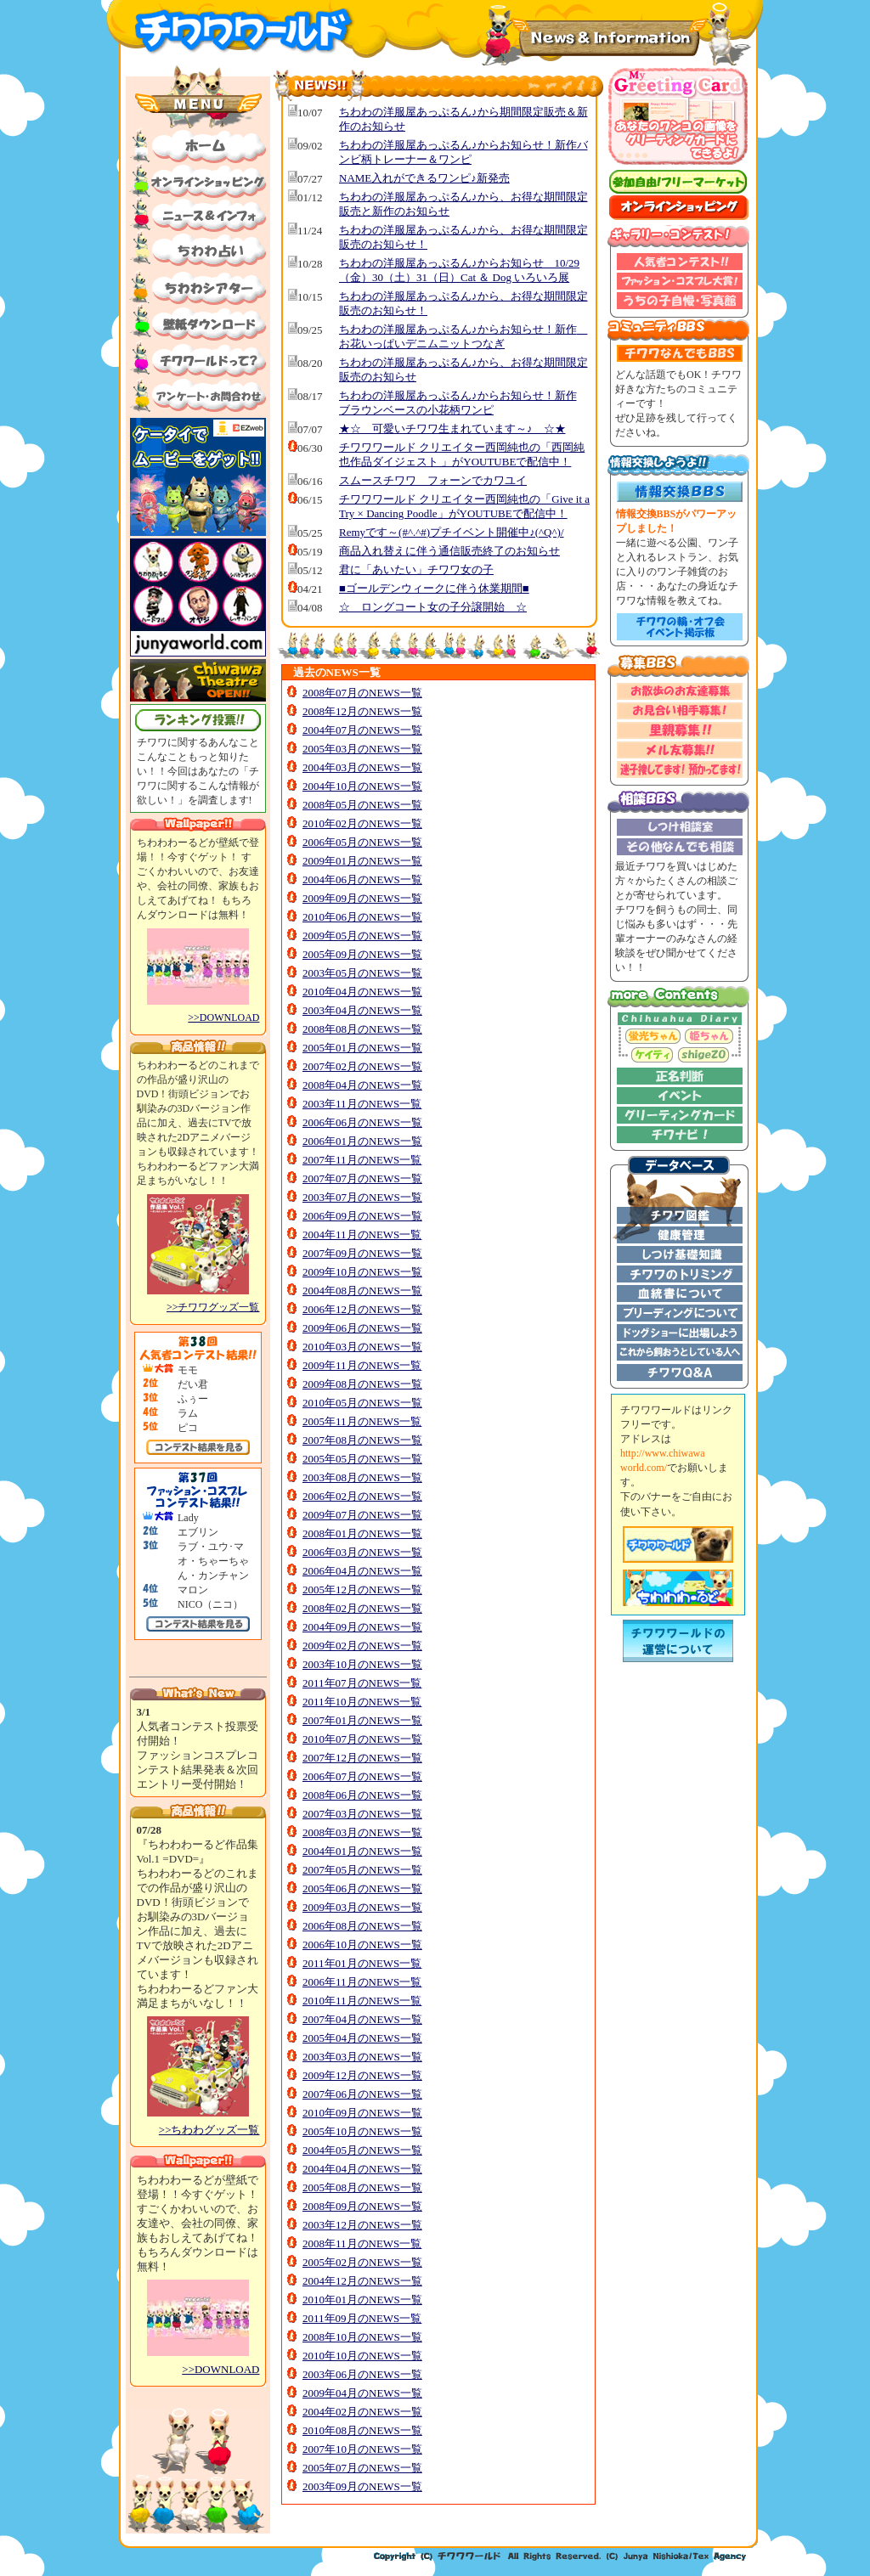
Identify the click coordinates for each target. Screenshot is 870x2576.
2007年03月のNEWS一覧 (362, 1813)
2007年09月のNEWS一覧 (362, 1253)
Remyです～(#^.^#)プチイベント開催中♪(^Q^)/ (451, 532)
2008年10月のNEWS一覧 (362, 2337)
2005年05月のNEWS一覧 (362, 1458)
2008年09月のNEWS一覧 (362, 2206)
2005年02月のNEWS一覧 (362, 2262)
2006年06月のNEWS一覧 (362, 1122)
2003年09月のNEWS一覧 (362, 2486)
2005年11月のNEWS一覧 (361, 1421)
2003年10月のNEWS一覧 (362, 1664)
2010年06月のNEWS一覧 (362, 916)
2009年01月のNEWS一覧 (362, 860)
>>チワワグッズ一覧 (213, 1307)
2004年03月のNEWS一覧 (362, 767)
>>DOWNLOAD (223, 1017)
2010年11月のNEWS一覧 (361, 2000)
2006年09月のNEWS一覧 (362, 1215)
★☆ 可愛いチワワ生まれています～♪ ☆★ (452, 428)
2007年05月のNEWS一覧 (362, 1869)
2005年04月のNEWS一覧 (362, 2038)
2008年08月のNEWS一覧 (362, 1029)
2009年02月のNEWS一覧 (362, 1645)
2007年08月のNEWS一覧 (362, 1440)
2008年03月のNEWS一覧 (362, 1832)
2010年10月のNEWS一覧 (362, 2355)
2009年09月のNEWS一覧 (362, 898)
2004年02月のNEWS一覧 (362, 2411)
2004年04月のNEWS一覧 (362, 2168)
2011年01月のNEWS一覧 (361, 1963)
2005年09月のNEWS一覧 (362, 954)
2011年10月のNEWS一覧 (361, 1701)
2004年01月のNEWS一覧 (362, 1851)
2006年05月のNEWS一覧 (362, 842)
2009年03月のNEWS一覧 (362, 1907)
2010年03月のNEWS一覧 (362, 1346)
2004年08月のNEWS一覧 (362, 1290)
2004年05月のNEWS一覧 (362, 2150)
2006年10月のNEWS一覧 (362, 1944)
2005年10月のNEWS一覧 (362, 2131)
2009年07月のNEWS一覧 (362, 1514)
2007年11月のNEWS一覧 (361, 1159)
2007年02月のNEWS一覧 (362, 1066)
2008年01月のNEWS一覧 (362, 1533)
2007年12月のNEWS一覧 (362, 1757)
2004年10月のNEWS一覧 (362, 786)
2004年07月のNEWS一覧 (362, 730)
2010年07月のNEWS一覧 (362, 1739)
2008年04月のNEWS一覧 (362, 1085)
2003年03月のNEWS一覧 (362, 2056)
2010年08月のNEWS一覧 (362, 2430)
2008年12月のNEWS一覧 (362, 711)
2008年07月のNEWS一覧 (362, 692)
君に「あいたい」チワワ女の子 (416, 569)
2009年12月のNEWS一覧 (362, 2075)
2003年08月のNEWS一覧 (362, 1477)
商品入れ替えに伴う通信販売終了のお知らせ (449, 550)
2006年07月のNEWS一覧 (362, 1776)
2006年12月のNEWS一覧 (362, 1309)
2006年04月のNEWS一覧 (362, 1570)
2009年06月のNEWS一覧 (362, 1328)
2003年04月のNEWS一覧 (362, 1010)
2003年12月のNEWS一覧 (362, 2224)
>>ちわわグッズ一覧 (209, 2129)
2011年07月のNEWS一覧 (361, 1683)
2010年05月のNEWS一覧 (362, 1402)
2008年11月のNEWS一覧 (361, 2243)
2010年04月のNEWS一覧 (362, 991)
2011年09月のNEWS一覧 (361, 2318)
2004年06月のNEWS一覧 (362, 879)
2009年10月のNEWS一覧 (362, 1271)
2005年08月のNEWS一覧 (362, 2187)
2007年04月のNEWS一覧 (362, 2019)
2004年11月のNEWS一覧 (361, 1234)
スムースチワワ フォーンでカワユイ (433, 480)
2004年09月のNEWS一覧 (362, 1627)
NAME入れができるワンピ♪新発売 (424, 178)
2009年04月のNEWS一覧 (362, 2393)
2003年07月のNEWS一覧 (362, 1197)
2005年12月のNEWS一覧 (362, 1589)
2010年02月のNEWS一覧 (362, 823)
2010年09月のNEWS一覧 (362, 2112)
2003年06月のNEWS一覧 (362, 2374)
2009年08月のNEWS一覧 (362, 1384)
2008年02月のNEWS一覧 (362, 1608)
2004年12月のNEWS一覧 (362, 2280)
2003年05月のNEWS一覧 (362, 973)
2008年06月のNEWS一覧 (362, 1795)
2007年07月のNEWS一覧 (362, 1178)
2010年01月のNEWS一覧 (362, 2299)
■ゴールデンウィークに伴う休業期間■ (434, 588)
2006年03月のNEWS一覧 (362, 1552)
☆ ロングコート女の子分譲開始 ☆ (433, 606)
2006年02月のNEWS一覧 (362, 1496)
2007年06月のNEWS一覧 (362, 2094)
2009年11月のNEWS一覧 (361, 1365)
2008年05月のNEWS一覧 (362, 804)
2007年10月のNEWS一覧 (362, 2449)
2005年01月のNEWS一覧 (362, 1047)
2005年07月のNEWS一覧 (362, 2467)
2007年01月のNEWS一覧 (362, 1720)
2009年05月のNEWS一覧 (362, 935)
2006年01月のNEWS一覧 (362, 1141)
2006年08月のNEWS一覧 (362, 1925)
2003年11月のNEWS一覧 (361, 1103)
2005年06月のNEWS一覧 (362, 1888)
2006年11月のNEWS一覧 (361, 1982)
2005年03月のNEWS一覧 (362, 748)
